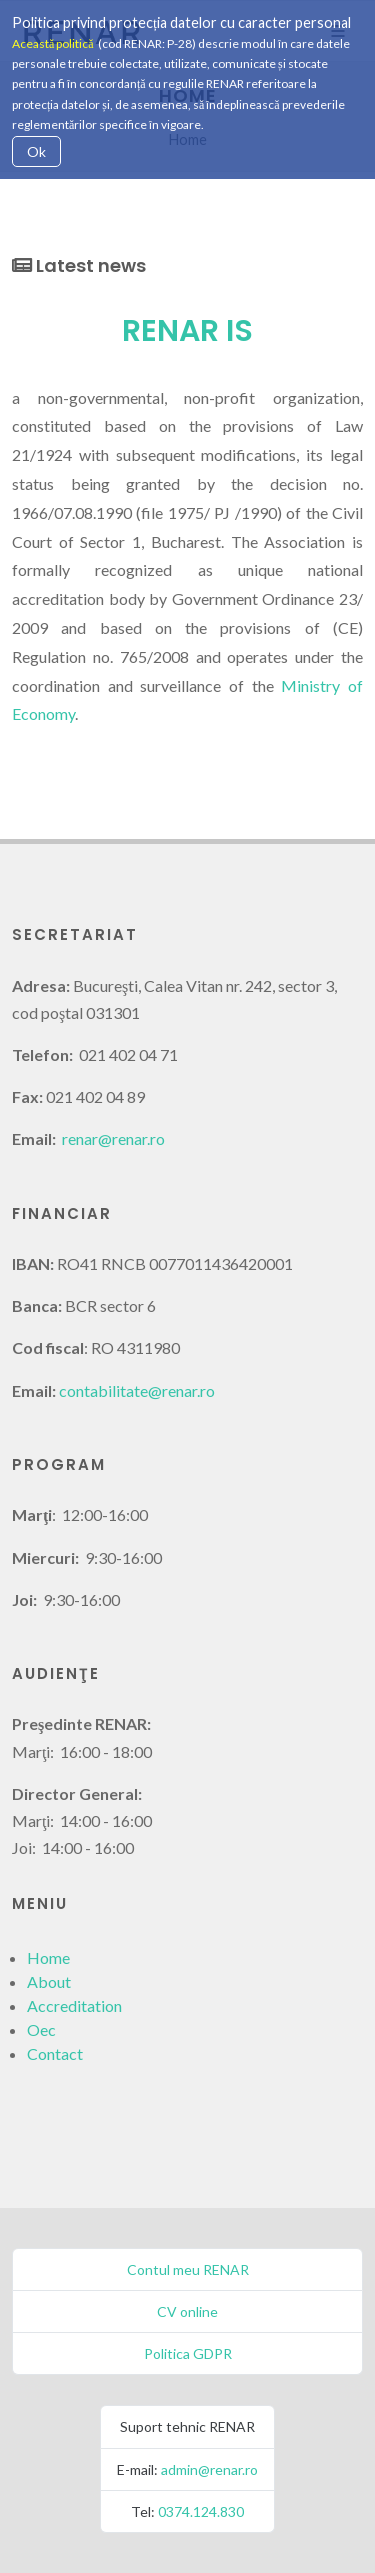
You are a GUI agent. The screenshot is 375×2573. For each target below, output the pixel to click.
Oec (41, 2029)
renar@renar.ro (113, 1138)
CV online (187, 2311)
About (49, 1981)
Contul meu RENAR (188, 2269)
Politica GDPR (188, 2353)
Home (48, 1957)
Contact (55, 2053)
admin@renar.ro (209, 2469)
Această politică (53, 43)
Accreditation (74, 2005)
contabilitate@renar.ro (137, 1390)
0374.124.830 (201, 2511)
